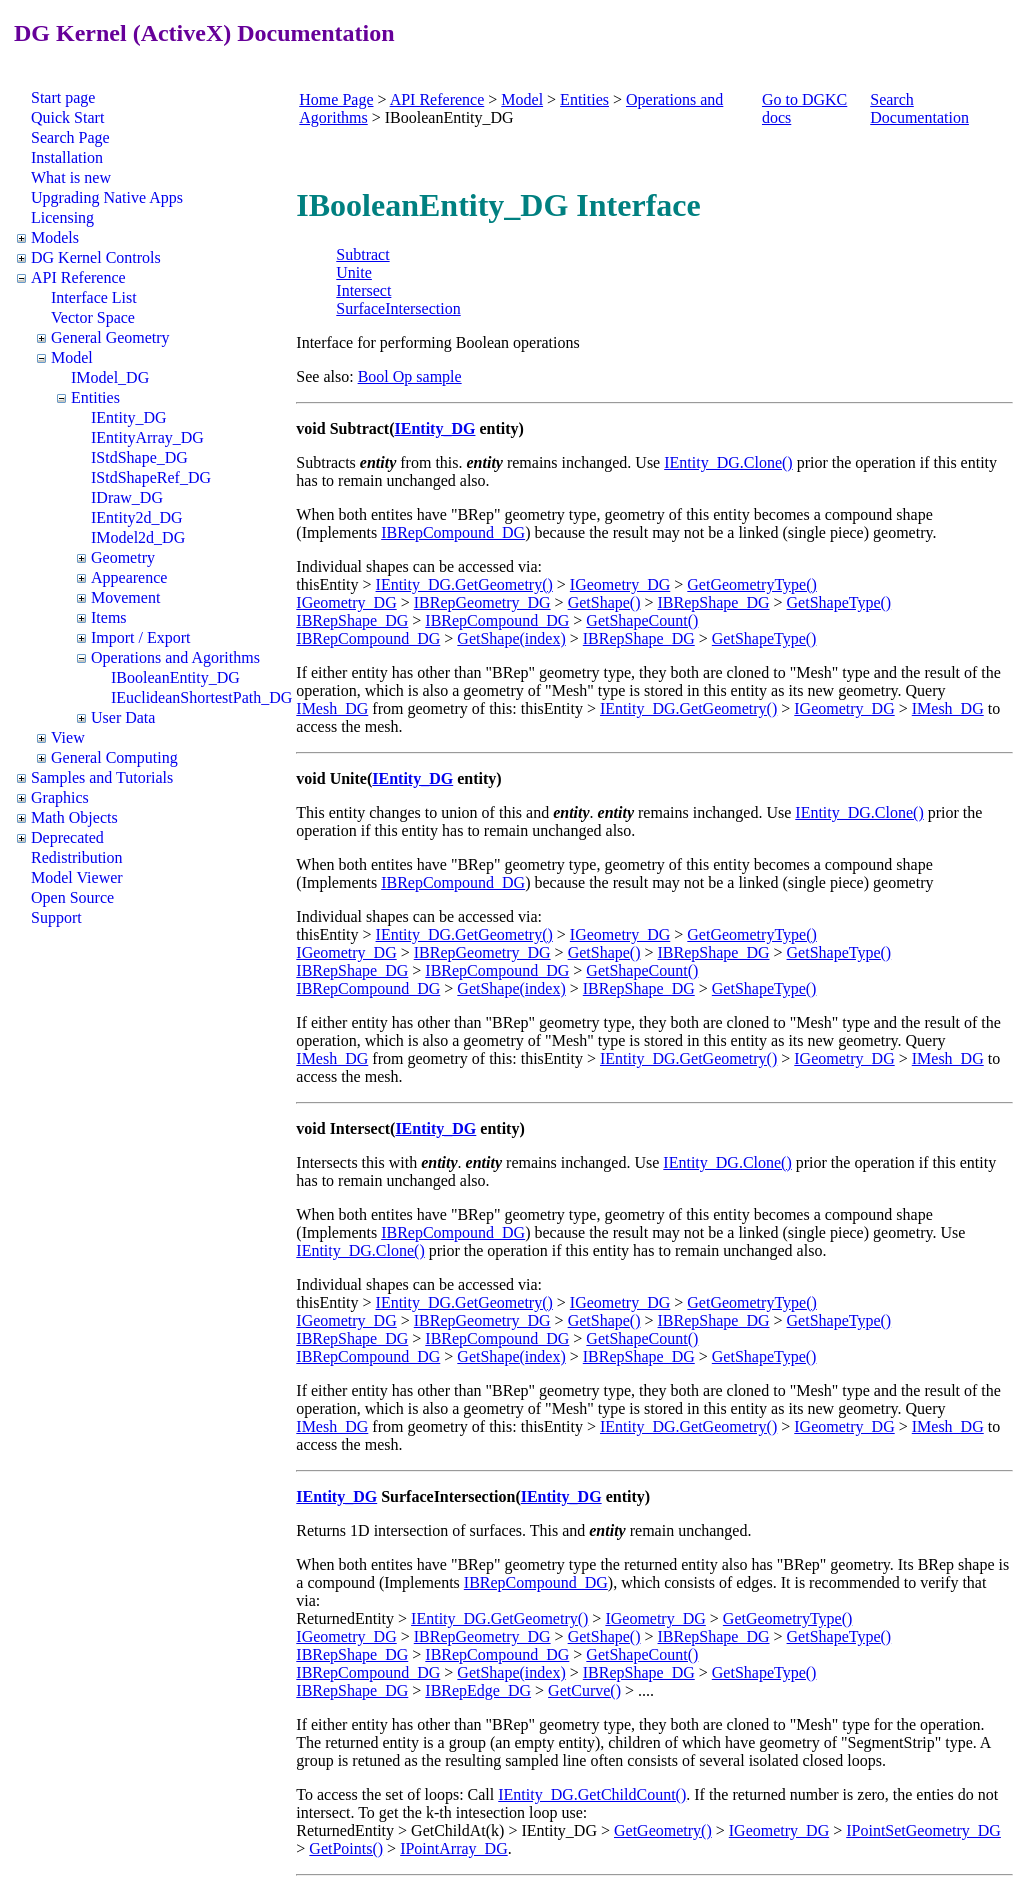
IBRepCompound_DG (453, 532)
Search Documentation (919, 108)
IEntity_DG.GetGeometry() (464, 584)
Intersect (363, 290)
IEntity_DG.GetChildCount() (592, 1794)
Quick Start (67, 117)
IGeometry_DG (620, 584)
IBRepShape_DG (714, 602)
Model (72, 357)
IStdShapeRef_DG (151, 477)
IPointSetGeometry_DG (923, 1830)
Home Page (336, 99)
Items (109, 617)
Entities (95, 397)
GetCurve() (584, 1690)
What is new (71, 177)
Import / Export (141, 637)
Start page (63, 97)
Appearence (129, 577)
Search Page (70, 137)
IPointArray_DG (454, 1848)
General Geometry (110, 337)
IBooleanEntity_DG (175, 677)
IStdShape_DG (139, 457)
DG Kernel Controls (96, 257)
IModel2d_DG (138, 537)
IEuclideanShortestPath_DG (201, 697)
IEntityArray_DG (147, 437)
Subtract (362, 254)
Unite (354, 272)
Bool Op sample (410, 376)
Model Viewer (77, 877)
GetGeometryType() (752, 584)
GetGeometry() (663, 1830)
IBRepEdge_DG (478, 1690)
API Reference (78, 277)
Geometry (123, 557)
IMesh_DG (332, 708)
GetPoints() (346, 1848)
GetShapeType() (839, 602)
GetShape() (604, 602)
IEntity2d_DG (137, 517)
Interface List (94, 297)
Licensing (62, 217)
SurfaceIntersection (398, 308)
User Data (123, 717)
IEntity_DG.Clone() (728, 462)
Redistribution (77, 857)
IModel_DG (110, 377)
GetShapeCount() (642, 620)
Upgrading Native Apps (107, 197)
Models (55, 237)
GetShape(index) (511, 638)
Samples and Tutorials (102, 777)
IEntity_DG (129, 417)
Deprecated (67, 837)
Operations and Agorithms (175, 657)
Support (56, 917)
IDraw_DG (127, 497)
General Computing (114, 757)
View (68, 737)
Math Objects (74, 817)
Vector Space (93, 317)
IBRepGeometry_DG (482, 602)
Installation (67, 157)
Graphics (60, 797)
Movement (125, 597)
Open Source (72, 897)
